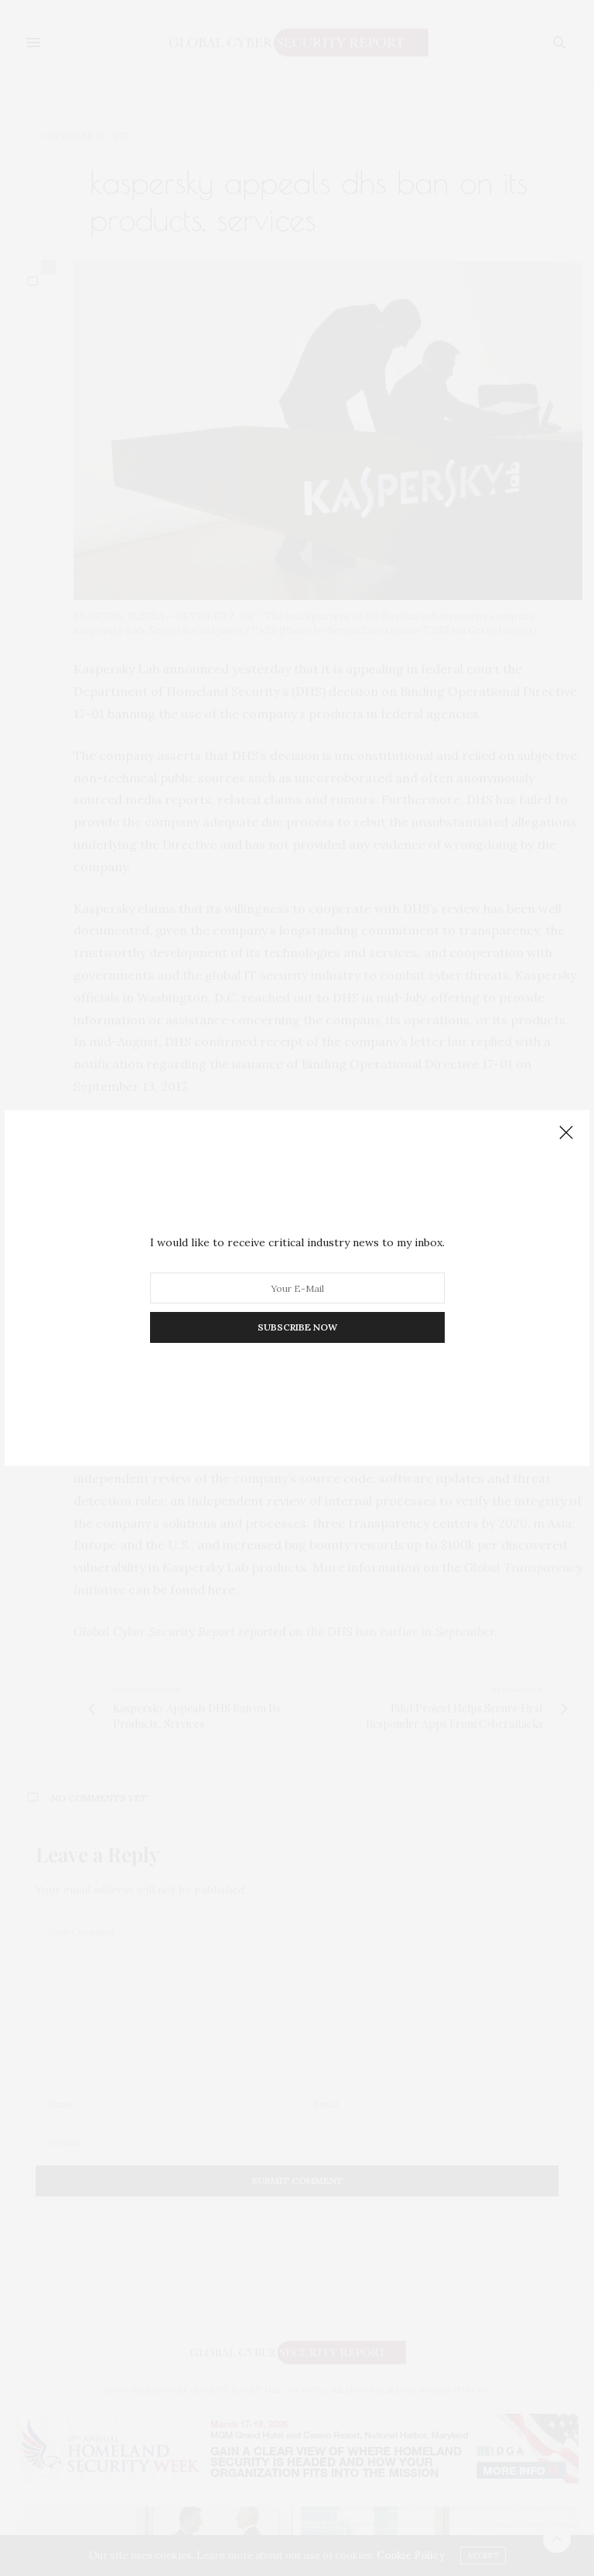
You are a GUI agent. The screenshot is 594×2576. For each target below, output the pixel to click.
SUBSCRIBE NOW (297, 1327)
